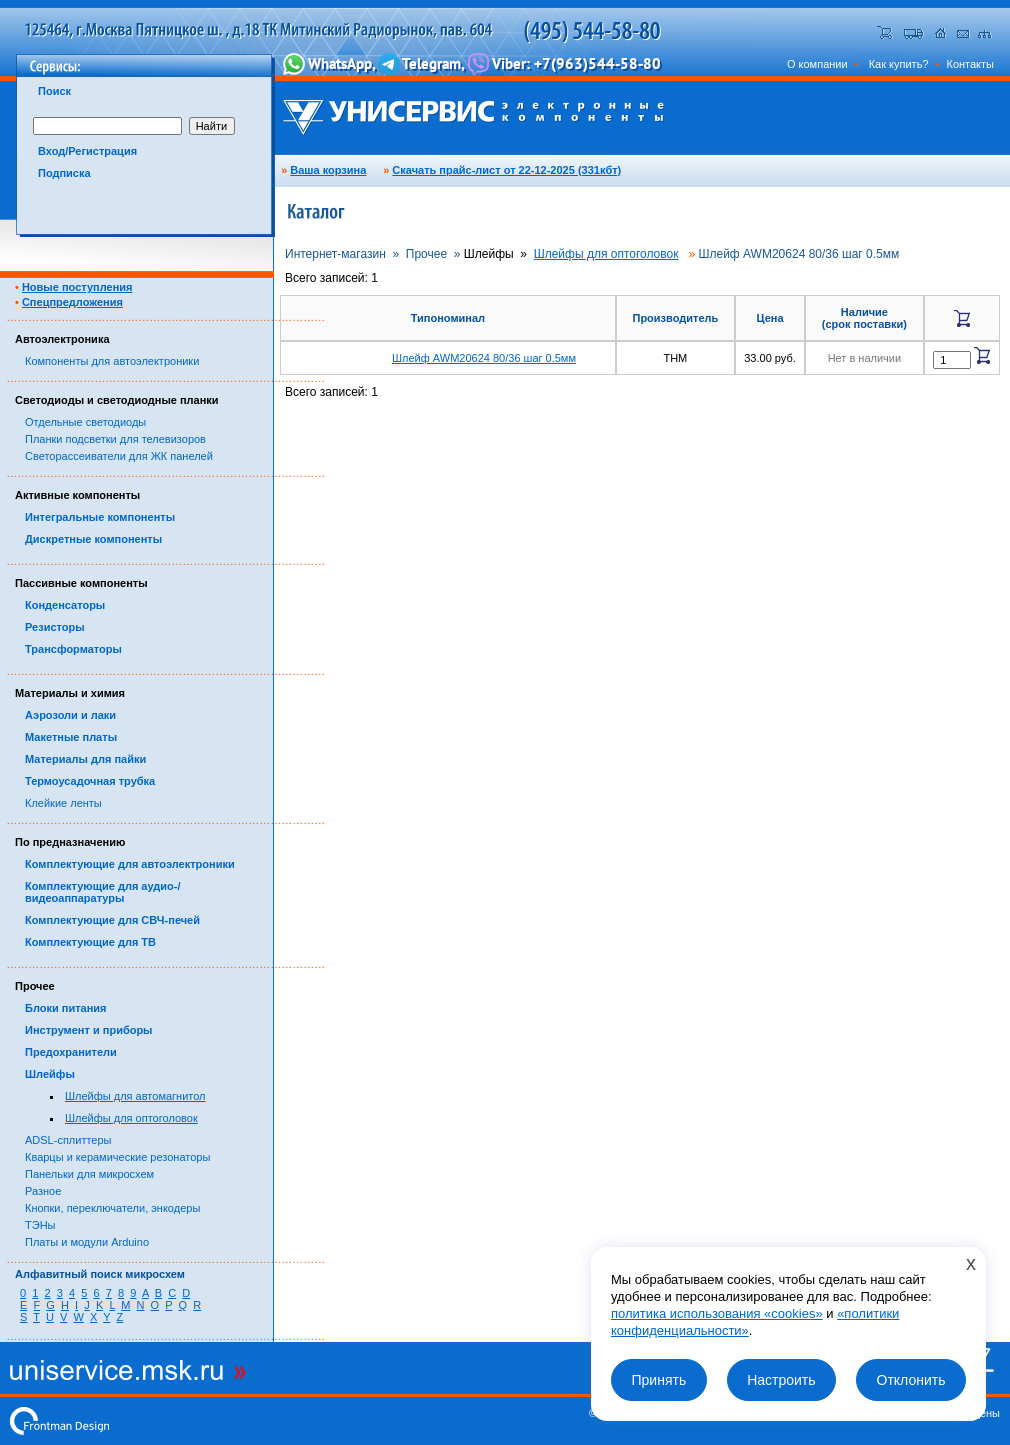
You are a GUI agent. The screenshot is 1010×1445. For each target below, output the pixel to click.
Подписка (64, 173)
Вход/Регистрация (87, 151)
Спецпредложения (72, 302)
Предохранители (71, 1052)
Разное (43, 1191)
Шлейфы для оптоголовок (131, 1118)
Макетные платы (71, 737)
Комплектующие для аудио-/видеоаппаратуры (103, 892)
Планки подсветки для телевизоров (115, 439)
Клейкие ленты (63, 803)
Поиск (54, 91)
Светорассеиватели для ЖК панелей (119, 456)
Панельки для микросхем (89, 1174)
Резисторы (55, 627)
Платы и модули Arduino (87, 1242)
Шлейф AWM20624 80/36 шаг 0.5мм (484, 358)
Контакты (970, 64)
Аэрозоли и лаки (70, 715)
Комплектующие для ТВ (90, 942)
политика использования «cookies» (717, 1313)
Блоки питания (66, 1008)
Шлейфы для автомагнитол (135, 1096)
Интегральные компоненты (100, 517)
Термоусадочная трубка (90, 781)
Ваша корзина (328, 170)
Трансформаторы (73, 649)
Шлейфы (50, 1074)
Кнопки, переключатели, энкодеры (112, 1208)
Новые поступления (77, 287)
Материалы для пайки (85, 759)
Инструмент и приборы (89, 1030)
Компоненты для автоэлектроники (112, 361)
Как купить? (899, 64)
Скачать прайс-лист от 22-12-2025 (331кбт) (506, 170)
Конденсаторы (65, 605)
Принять (658, 1380)
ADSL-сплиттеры (68, 1140)
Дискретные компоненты (93, 539)
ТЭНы (40, 1225)
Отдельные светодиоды (85, 422)
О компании (817, 64)
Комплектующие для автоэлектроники (130, 864)
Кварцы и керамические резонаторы (117, 1157)
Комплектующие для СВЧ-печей (112, 920)
